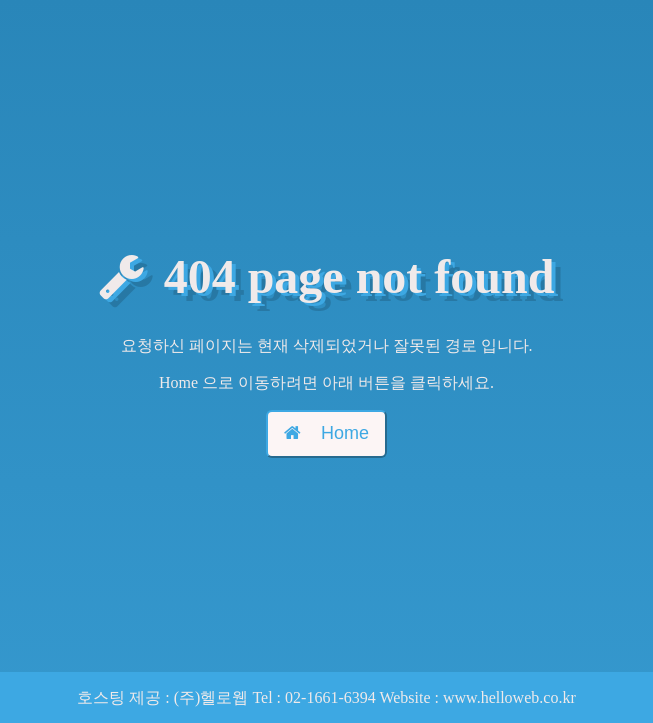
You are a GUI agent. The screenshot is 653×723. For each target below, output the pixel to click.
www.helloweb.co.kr (509, 697)
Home (326, 433)
